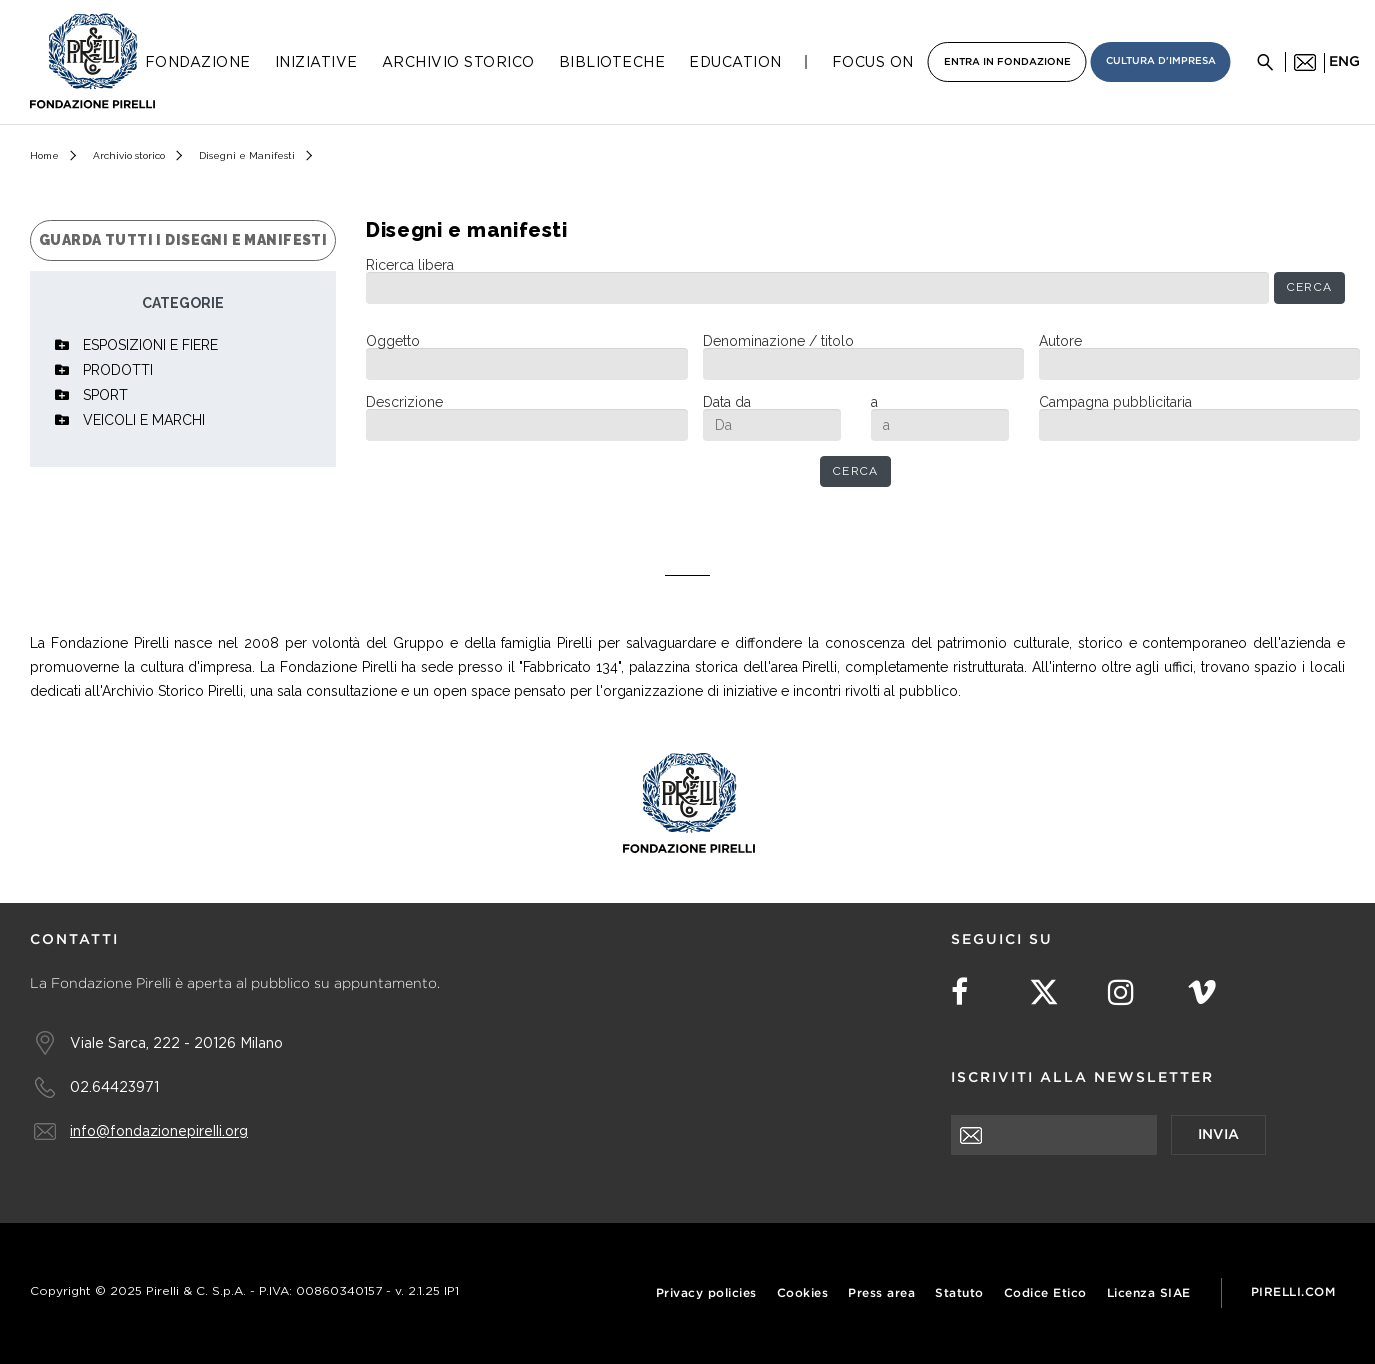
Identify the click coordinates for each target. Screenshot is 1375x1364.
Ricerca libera (410, 265)
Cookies (803, 1293)
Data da (727, 402)
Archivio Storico (458, 62)
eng (1344, 62)
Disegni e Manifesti (247, 155)
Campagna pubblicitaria (1115, 402)
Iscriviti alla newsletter (1082, 1078)
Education (735, 62)
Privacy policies (706, 1293)
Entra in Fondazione (1007, 62)
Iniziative (316, 62)
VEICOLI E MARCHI (144, 420)
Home (44, 155)
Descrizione (404, 402)
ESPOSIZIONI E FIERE (150, 345)
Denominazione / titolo (778, 341)
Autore (1060, 341)
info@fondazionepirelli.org (159, 1130)
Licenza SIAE (1149, 1293)
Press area (881, 1293)
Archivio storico (129, 155)
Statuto (959, 1293)
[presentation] (1103, 1194)
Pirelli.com (1293, 1292)
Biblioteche (612, 62)
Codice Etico (1045, 1293)
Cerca (1309, 287)
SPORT (105, 395)
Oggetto (393, 341)
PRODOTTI (118, 370)
